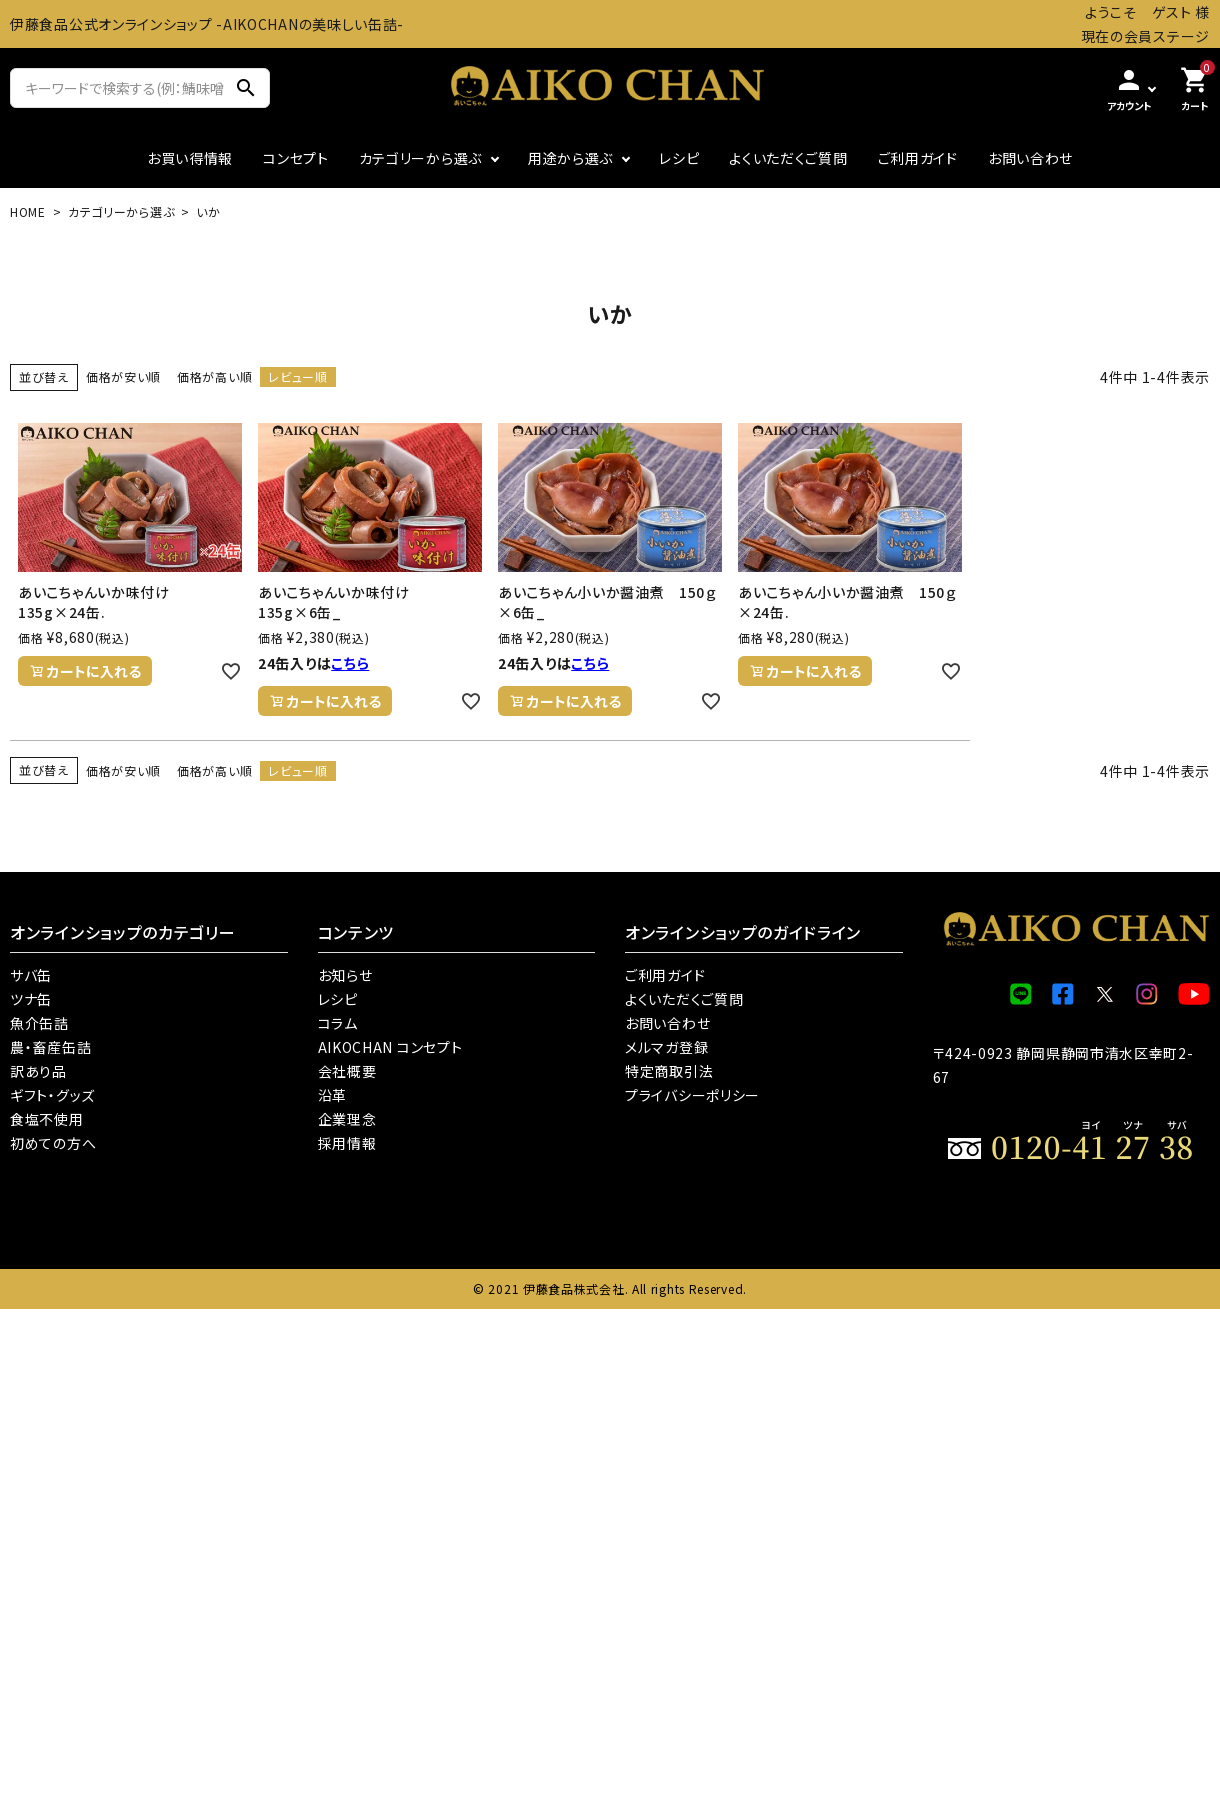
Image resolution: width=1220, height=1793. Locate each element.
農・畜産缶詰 (50, 1047)
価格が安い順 (123, 376)
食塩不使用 (47, 1119)
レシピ (679, 158)
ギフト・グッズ (52, 1095)
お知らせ (345, 975)
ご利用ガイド (918, 158)
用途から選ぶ (570, 158)
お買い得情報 (190, 158)
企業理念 (347, 1119)
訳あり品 (38, 1071)
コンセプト (296, 158)
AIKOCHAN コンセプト (390, 1047)
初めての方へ (53, 1143)
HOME (28, 211)
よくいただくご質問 (788, 158)
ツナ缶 (31, 999)
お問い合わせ (1030, 158)
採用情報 (347, 1143)
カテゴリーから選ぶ (420, 158)
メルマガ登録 (666, 1047)
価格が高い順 (214, 376)
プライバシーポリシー (692, 1095)
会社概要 (347, 1071)
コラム (338, 1023)
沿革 (332, 1095)
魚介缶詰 (39, 1023)
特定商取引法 (669, 1071)
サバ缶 (31, 975)
